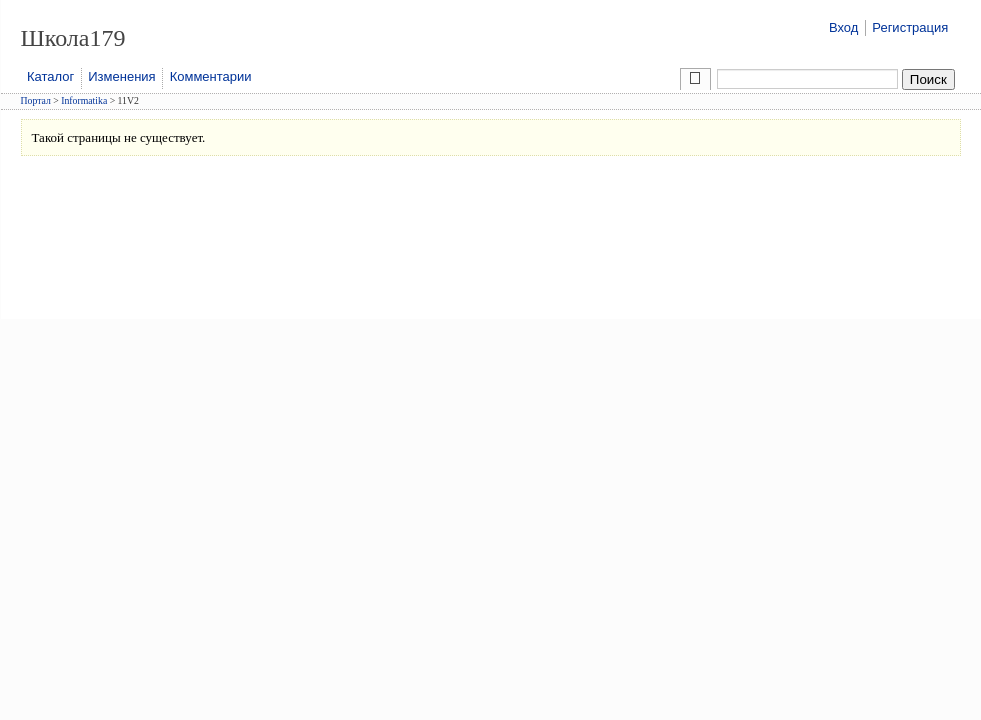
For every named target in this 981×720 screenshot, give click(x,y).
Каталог (50, 76)
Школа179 (73, 38)
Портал (36, 100)
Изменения (121, 76)
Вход (843, 27)
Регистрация (910, 27)
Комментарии (211, 76)
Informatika (84, 100)
